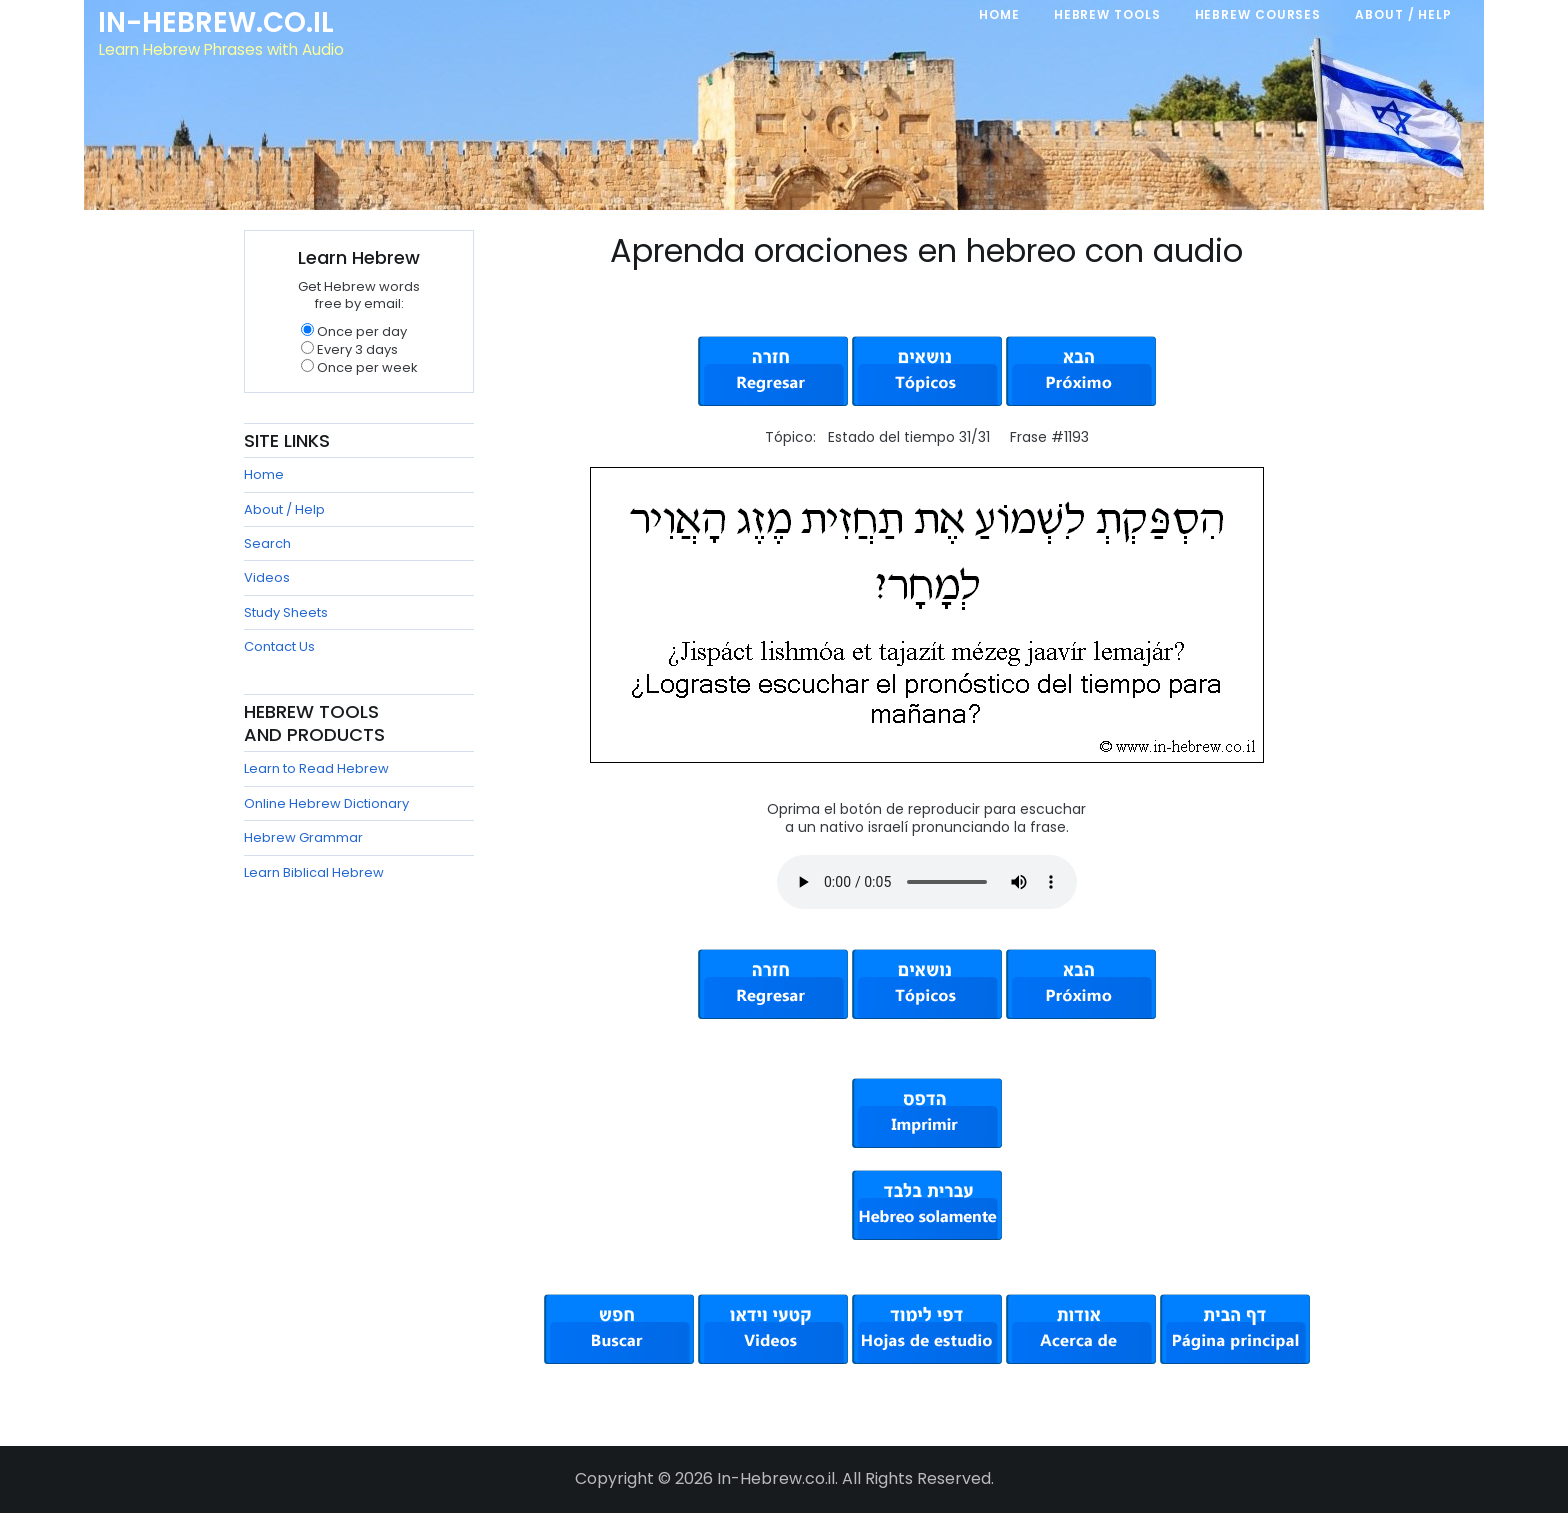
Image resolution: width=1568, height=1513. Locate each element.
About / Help (284, 509)
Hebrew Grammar (303, 837)
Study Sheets (286, 612)
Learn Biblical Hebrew (314, 872)
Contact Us (279, 646)
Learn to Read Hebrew (316, 768)
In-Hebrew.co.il (219, 24)
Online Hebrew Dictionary (326, 803)
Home (264, 474)
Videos (267, 577)
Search (267, 543)
